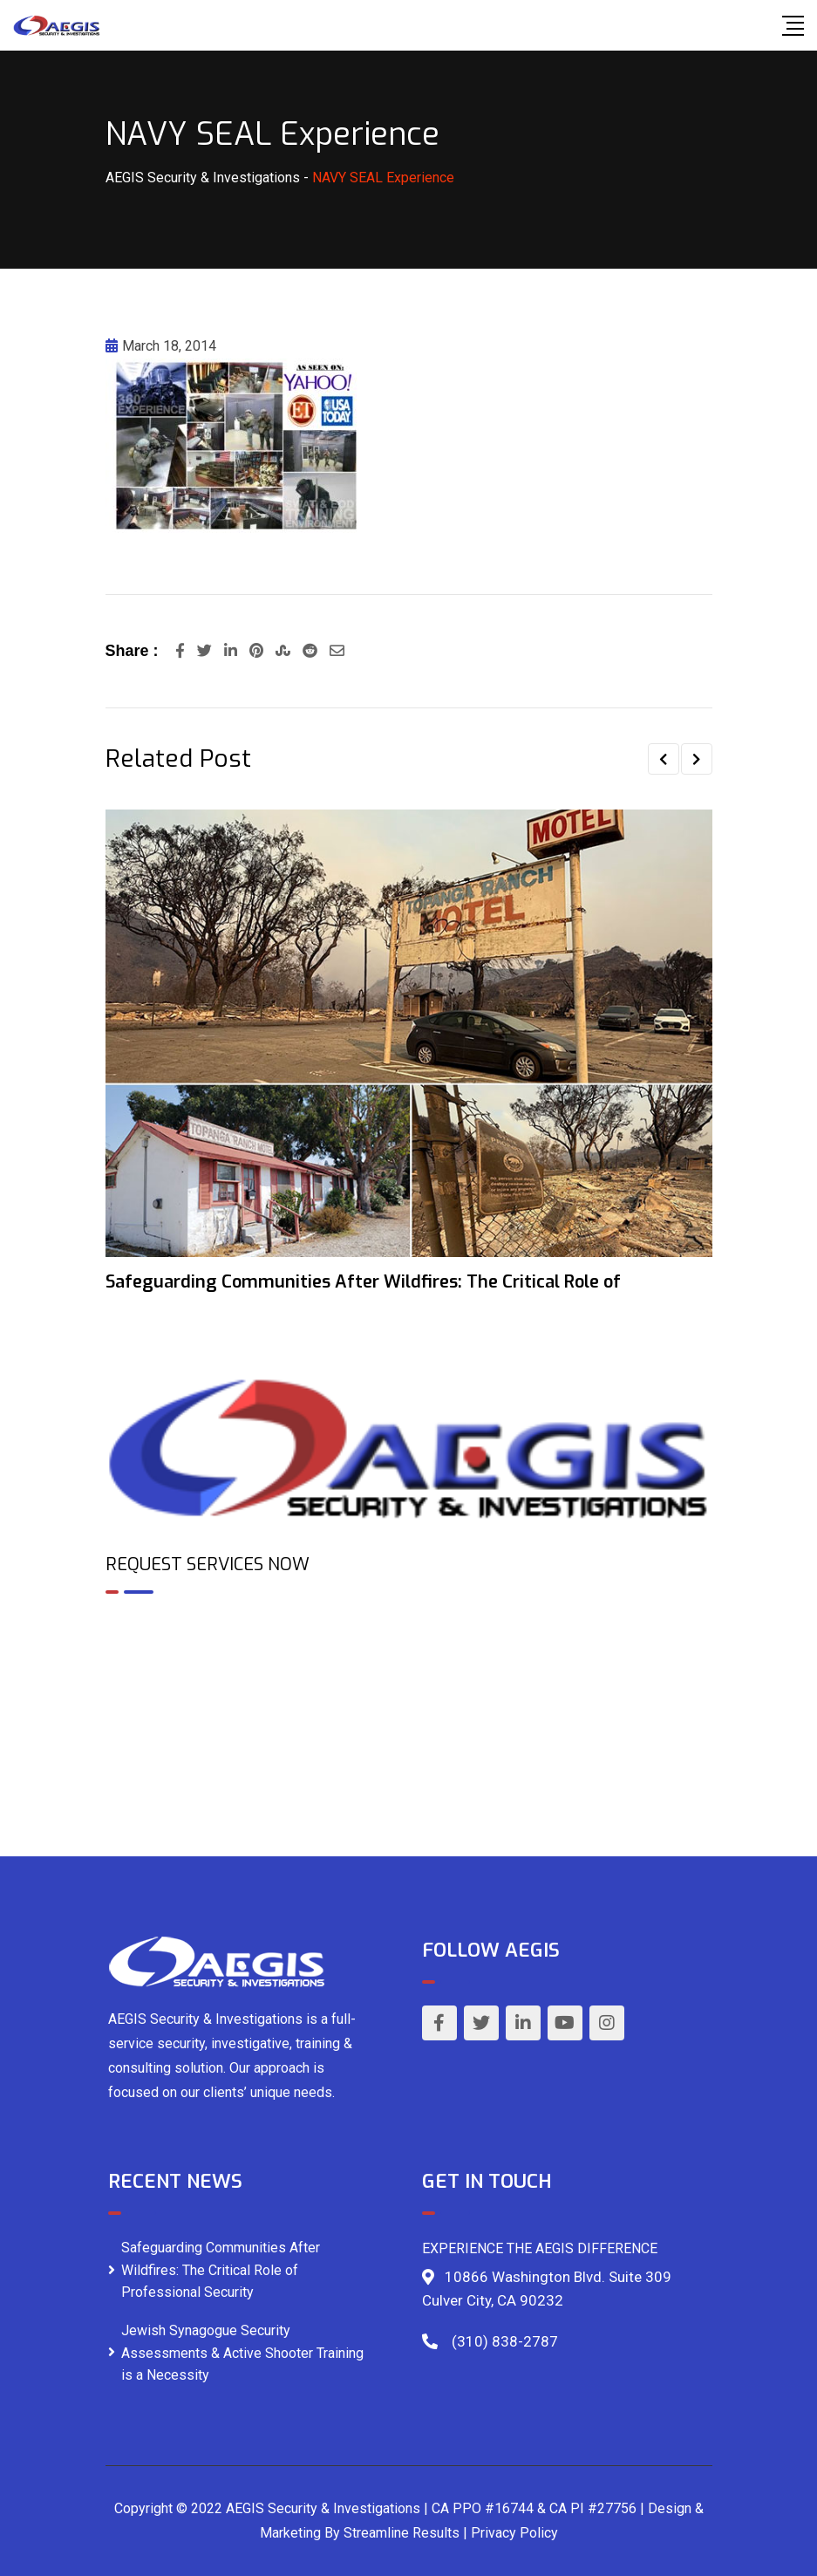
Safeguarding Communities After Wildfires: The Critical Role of (363, 1282)
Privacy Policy (514, 2533)
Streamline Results (402, 2533)
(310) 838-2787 (505, 2341)
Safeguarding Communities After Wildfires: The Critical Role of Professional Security (220, 2269)
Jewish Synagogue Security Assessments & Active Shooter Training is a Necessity (242, 2352)
